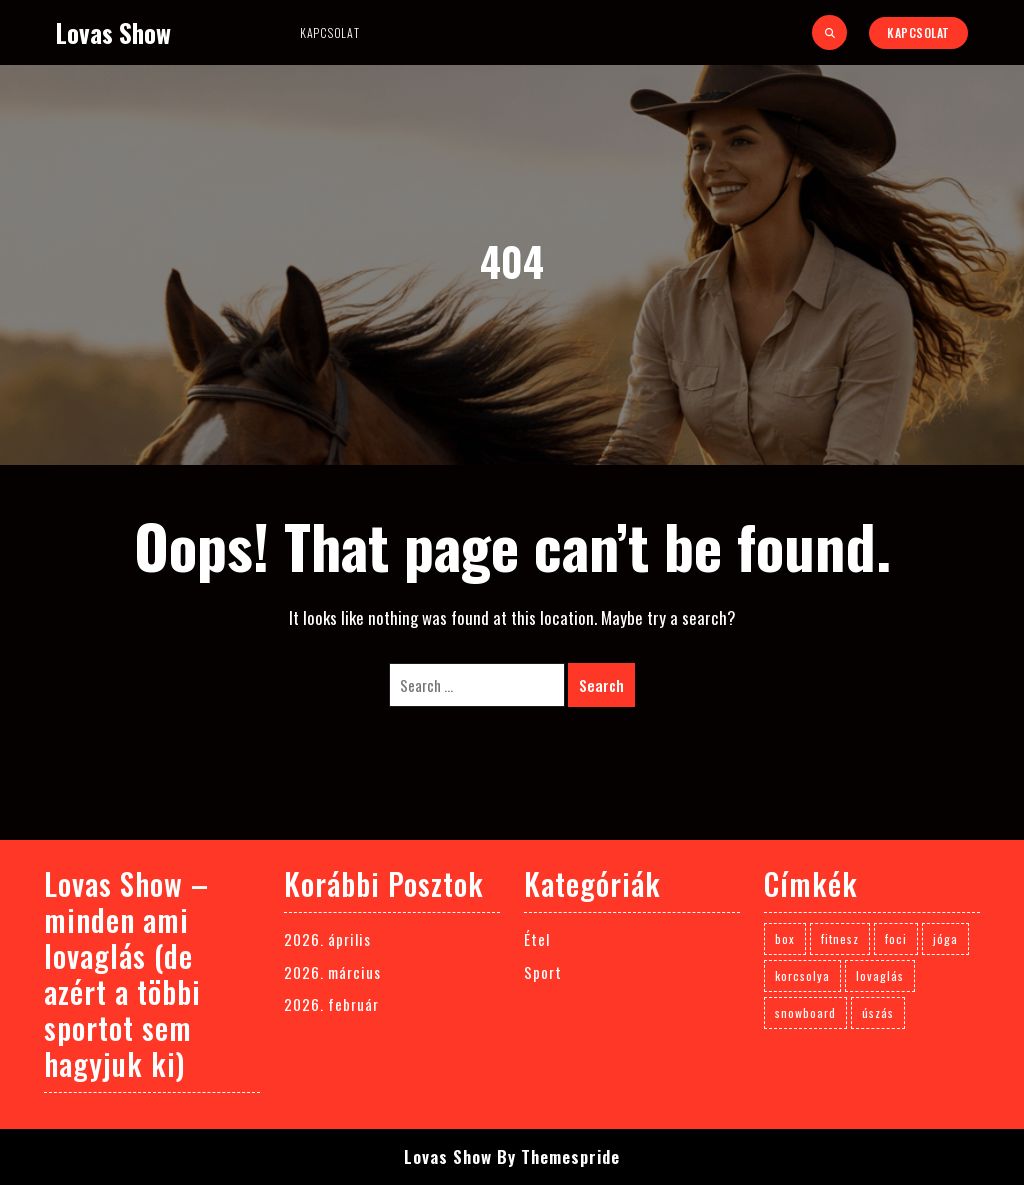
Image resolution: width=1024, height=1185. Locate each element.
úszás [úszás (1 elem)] (878, 1012)
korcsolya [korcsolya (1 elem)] (802, 975)
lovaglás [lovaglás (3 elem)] (880, 975)
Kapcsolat (329, 32)
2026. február (331, 1004)
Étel (537, 939)
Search (601, 685)
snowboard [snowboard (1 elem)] (805, 1012)
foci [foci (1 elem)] (896, 938)
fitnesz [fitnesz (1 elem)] (840, 938)
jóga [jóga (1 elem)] (945, 938)
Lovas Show (113, 32)
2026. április (327, 939)
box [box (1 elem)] (785, 938)
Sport (543, 972)
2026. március (332, 972)
